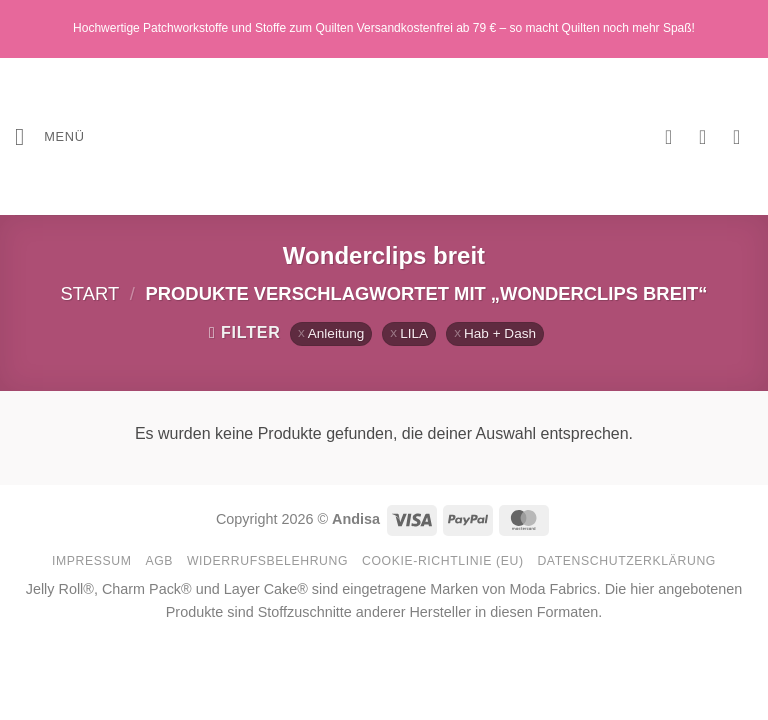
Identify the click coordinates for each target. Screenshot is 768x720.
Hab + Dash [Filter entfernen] (500, 333)
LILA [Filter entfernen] (414, 333)
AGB (159, 561)
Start (90, 293)
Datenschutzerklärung (626, 561)
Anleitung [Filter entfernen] (336, 333)
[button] (50, 136)
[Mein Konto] (709, 137)
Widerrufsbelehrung (267, 561)
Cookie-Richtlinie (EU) (443, 561)
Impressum (92, 561)
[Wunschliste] (675, 137)
